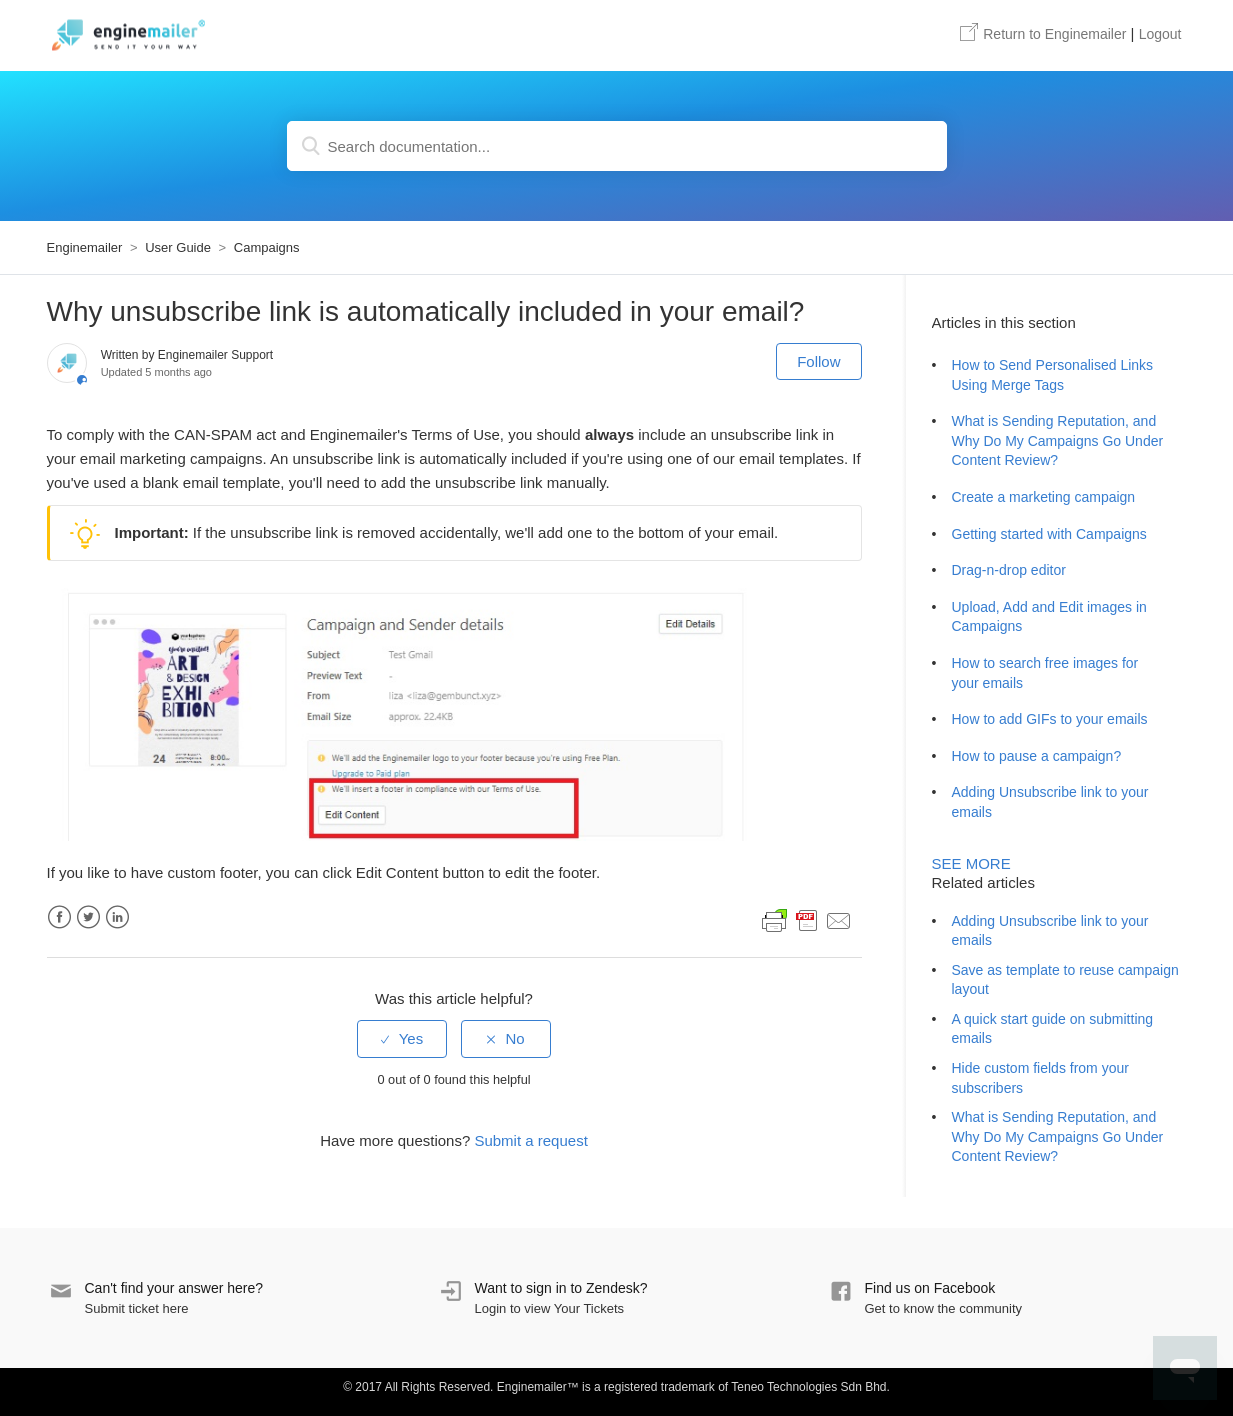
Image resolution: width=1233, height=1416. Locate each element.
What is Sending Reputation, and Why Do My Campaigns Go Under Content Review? (1058, 440)
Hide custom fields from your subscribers (1040, 1078)
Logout (1160, 34)
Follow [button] (818, 361)
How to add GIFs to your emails (1050, 719)
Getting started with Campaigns (1049, 534)
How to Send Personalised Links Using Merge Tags (1053, 375)
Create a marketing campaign (1044, 497)
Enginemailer (1043, 34)
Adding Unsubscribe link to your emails (1050, 802)
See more (971, 863)
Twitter (88, 917)
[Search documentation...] (617, 146)
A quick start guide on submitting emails (1053, 1029)
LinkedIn (117, 917)
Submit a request (530, 1140)
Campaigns (267, 247)
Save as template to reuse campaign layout (1065, 980)
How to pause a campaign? (1037, 756)
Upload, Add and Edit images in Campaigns (1049, 617)
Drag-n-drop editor (1009, 570)
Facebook (59, 917)
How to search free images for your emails (1045, 673)
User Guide (178, 247)
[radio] (402, 1038)
